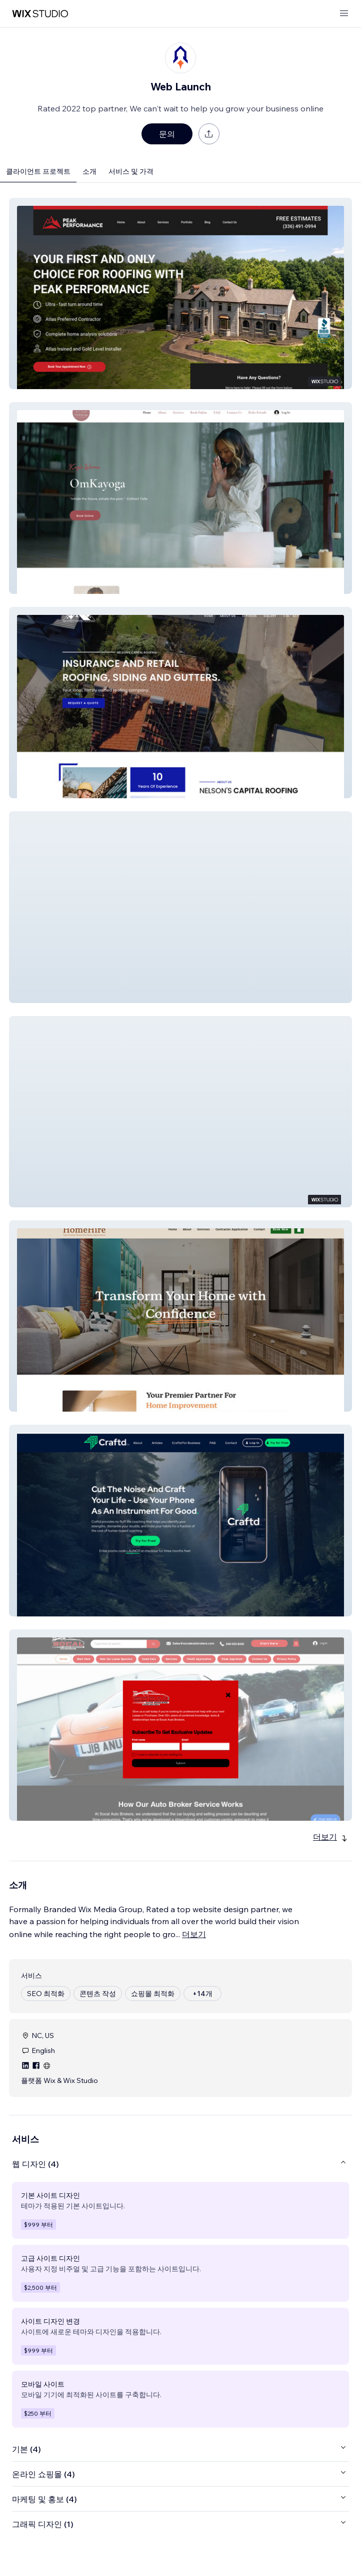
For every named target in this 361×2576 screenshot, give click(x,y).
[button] (180, 293)
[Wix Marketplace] (40, 13)
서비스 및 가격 (131, 171)
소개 (89, 171)
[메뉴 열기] (344, 13)
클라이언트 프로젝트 (38, 171)
